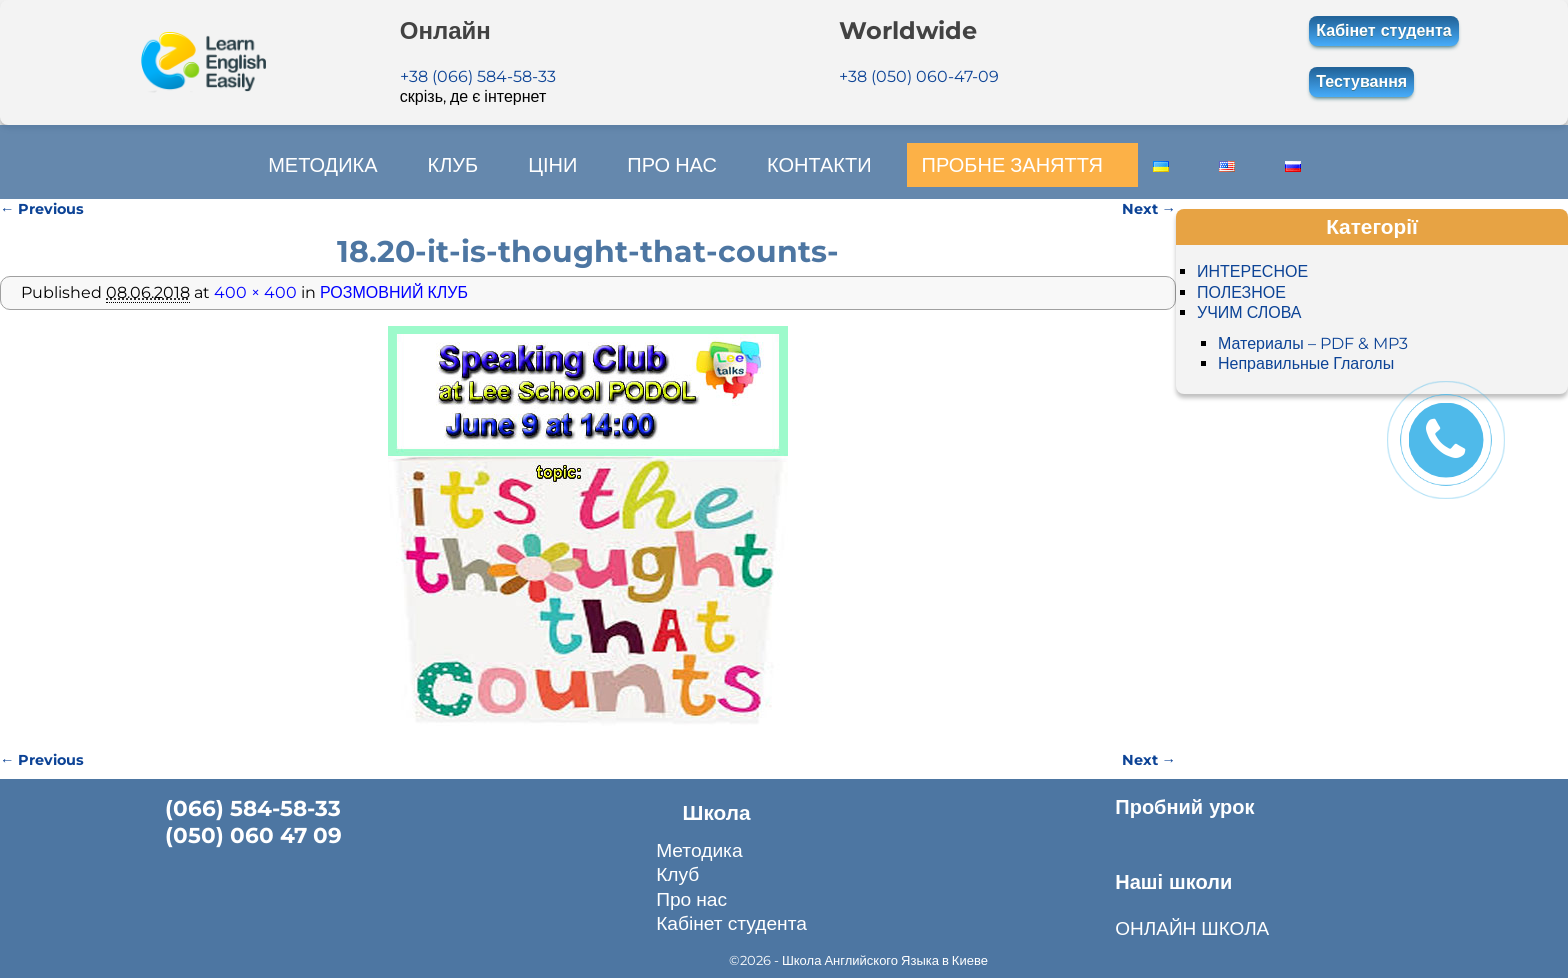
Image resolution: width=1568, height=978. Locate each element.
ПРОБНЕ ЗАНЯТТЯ (1011, 165)
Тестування (1361, 81)
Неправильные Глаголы (1306, 363)
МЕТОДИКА (322, 165)
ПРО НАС (672, 165)
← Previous (42, 209)
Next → (1149, 209)
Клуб (677, 874)
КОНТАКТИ (818, 165)
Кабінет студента (1383, 30)
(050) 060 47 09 (253, 835)
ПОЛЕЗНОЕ (1241, 291)
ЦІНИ (552, 165)
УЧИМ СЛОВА (1249, 312)
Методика (699, 850)
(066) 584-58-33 (253, 807)
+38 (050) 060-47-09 (919, 76)
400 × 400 (255, 291)
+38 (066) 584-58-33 (478, 76)
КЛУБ (452, 165)
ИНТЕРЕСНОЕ (1252, 271)
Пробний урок (1184, 806)
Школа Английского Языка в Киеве (885, 959)
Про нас (691, 899)
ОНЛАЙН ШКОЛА (1192, 927)
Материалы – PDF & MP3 (1313, 342)
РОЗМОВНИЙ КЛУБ (394, 291)
